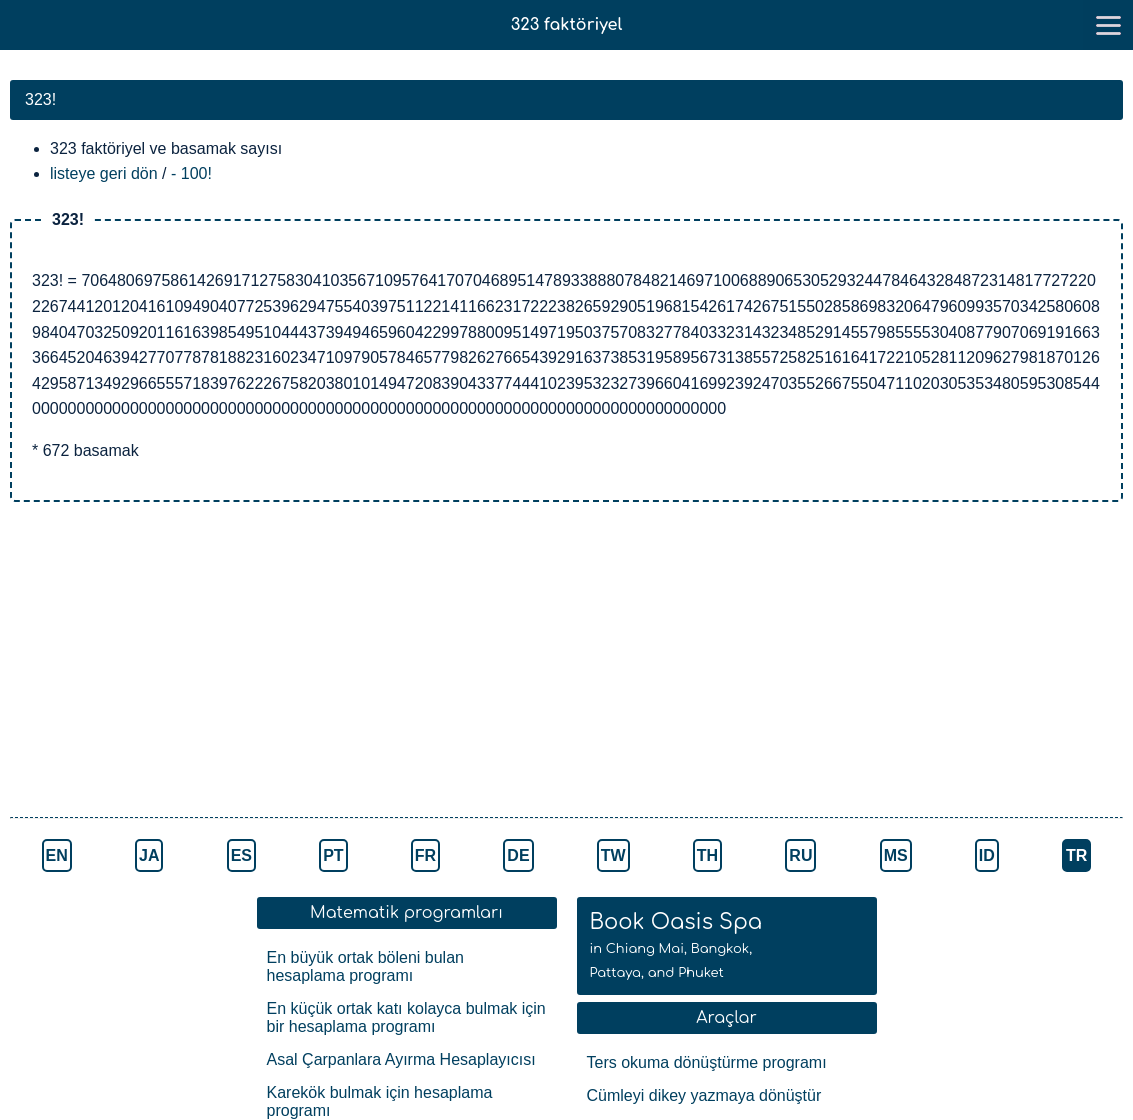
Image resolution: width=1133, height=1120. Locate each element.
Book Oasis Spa (676, 945)
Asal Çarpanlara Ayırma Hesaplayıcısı (401, 1059)
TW (613, 855)
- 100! (191, 173)
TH (707, 855)
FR (425, 855)
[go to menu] (1108, 25)
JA (149, 855)
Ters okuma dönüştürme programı (707, 1062)
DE (518, 855)
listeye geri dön (104, 173)
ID (987, 855)
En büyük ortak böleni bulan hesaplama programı (365, 966)
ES (241, 855)
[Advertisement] (350, 662)
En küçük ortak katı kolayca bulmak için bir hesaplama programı (406, 1017)
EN (57, 855)
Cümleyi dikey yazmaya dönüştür (704, 1095)
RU (800, 855)
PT (333, 855)
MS (896, 855)
